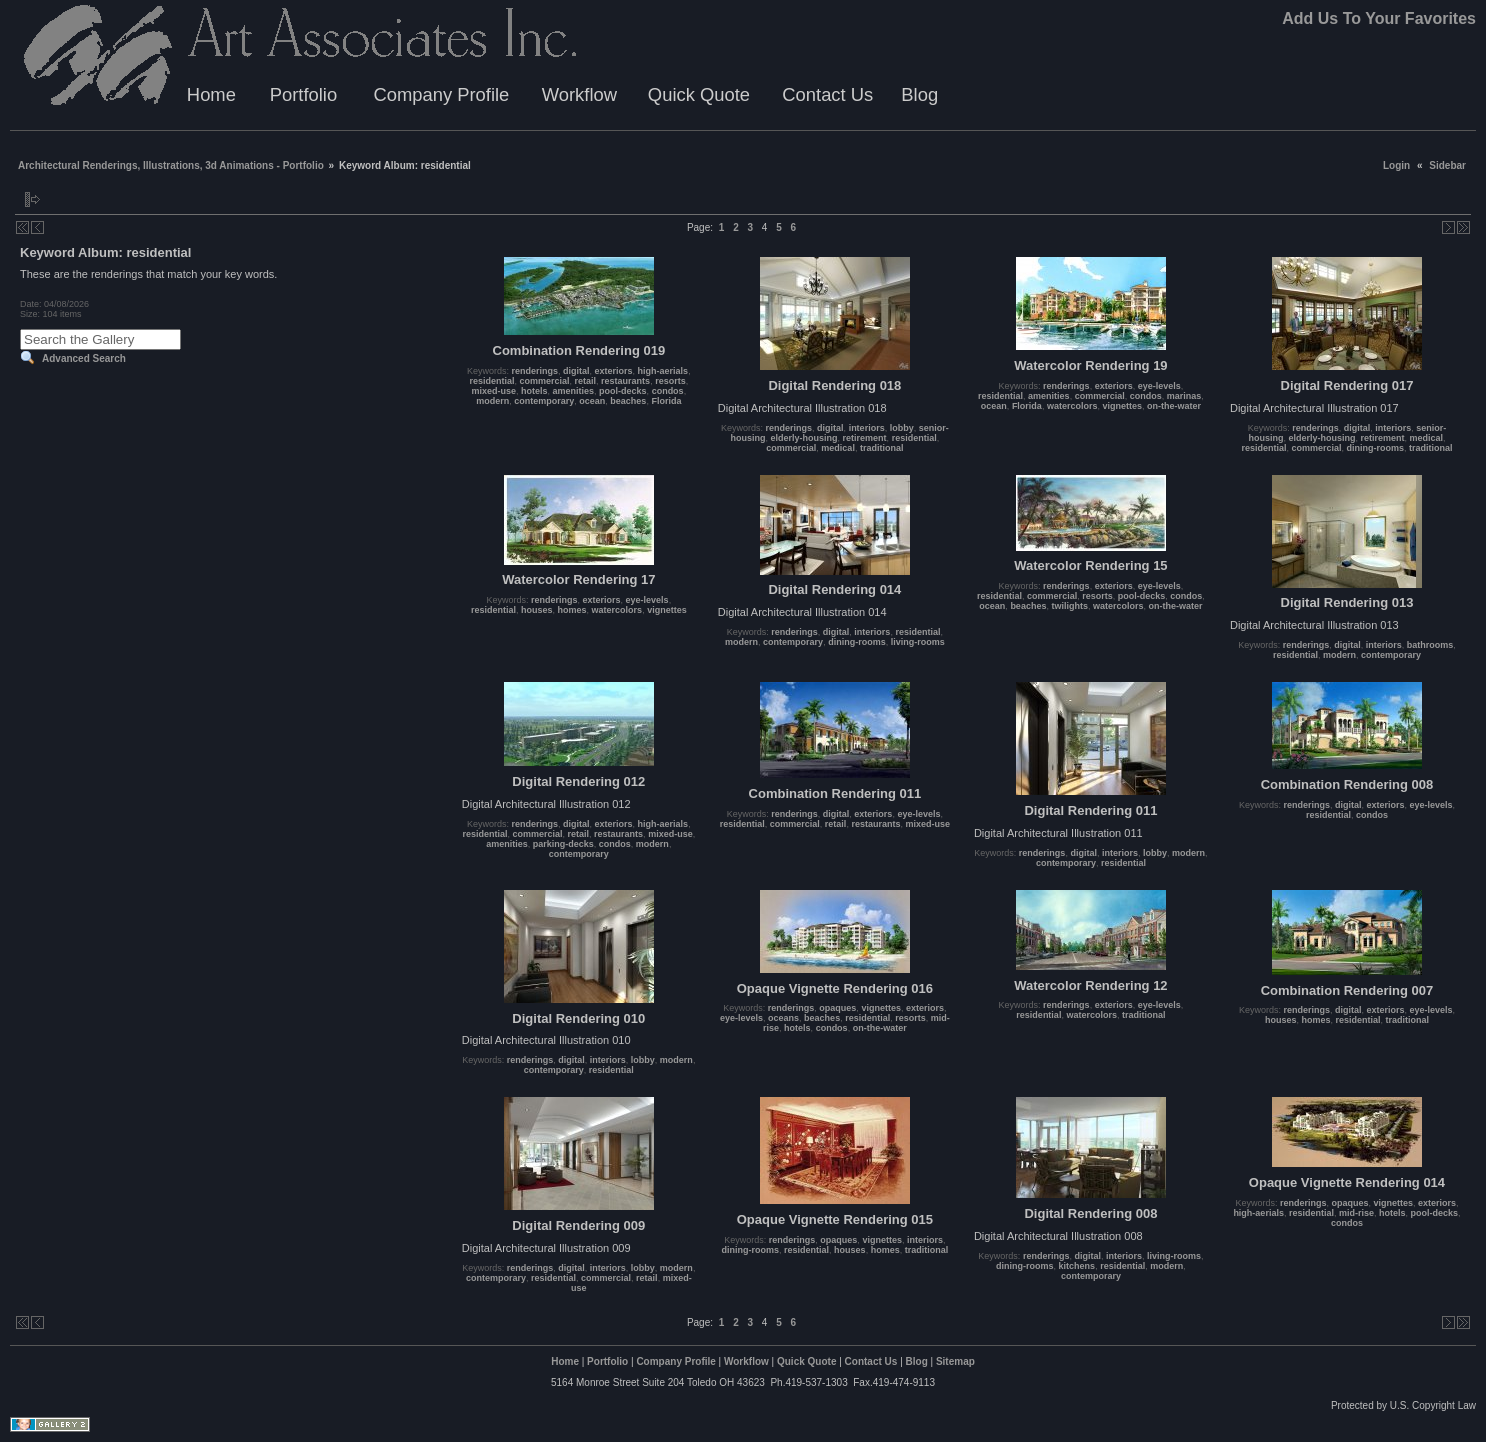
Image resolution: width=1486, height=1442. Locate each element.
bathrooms (1430, 645)
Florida (666, 401)
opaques (837, 1008)
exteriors (614, 371)
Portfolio (303, 94)
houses (537, 610)
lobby (902, 428)
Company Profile (441, 94)
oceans (783, 1018)
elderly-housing (804, 438)
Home (211, 94)
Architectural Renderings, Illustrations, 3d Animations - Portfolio (171, 165)
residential (491, 381)
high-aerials (663, 371)
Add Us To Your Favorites (1379, 18)
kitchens (1077, 1266)
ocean (592, 401)
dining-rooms (1376, 448)
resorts (670, 381)
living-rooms (918, 642)
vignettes (1122, 406)
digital (576, 371)
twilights (1069, 606)
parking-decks (563, 844)
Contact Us (827, 94)
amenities (574, 391)
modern (492, 401)
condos (668, 391)
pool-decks (623, 391)
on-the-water (1174, 406)
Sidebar (1447, 165)
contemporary (544, 401)
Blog (919, 94)
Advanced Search (84, 358)
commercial (545, 381)
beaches (628, 401)
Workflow (579, 94)
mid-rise (1356, 1213)
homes (572, 610)
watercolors (1072, 406)
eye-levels (1159, 386)
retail (586, 381)
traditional (882, 448)
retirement (865, 438)
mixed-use (493, 391)
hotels (534, 391)
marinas (1184, 396)
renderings (535, 371)
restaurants (625, 381)
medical (838, 448)
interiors (867, 428)
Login (1396, 165)
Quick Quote (699, 94)
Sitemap (955, 1361)
